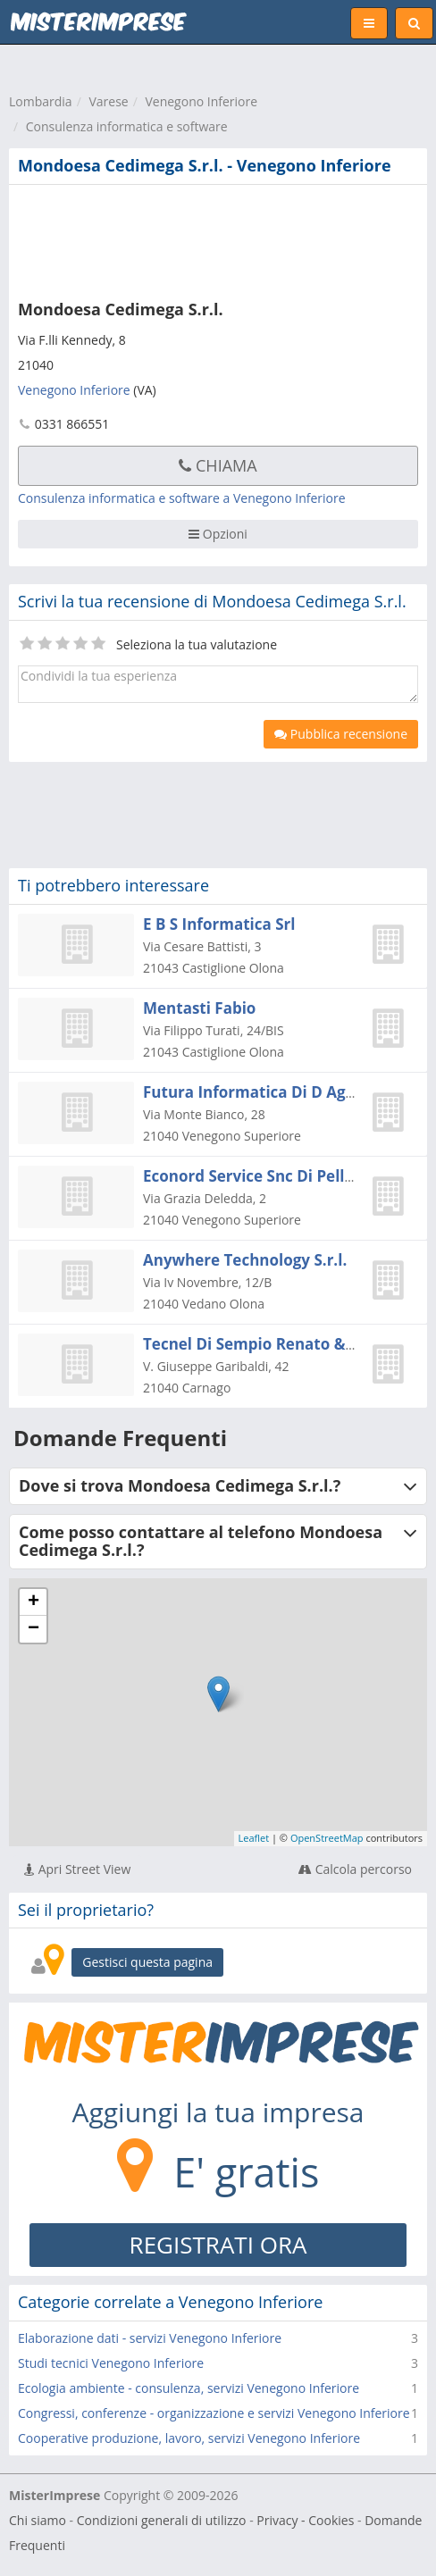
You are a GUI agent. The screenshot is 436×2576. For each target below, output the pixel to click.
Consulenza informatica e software (127, 126)
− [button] (33, 1629)
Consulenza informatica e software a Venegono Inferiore (182, 497)
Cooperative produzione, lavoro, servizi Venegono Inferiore (189, 2438)
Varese (108, 101)
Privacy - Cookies (305, 2520)
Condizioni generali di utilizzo (162, 2520)
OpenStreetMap (327, 1837)
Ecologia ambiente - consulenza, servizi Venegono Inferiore (188, 2387)
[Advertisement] (210, 238)
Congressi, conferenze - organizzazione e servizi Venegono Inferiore (214, 2413)
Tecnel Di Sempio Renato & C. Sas (267, 1344)
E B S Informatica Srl (219, 924)
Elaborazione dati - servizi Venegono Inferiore (149, 2337)
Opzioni (218, 533)
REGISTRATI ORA (218, 2245)
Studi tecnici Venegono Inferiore (111, 2362)
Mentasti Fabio (199, 1008)
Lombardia (40, 101)
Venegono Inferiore (201, 101)
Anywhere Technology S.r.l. (245, 1260)
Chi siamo (37, 2520)
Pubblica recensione (340, 733)
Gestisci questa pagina (147, 1961)
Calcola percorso (355, 1869)
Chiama (217, 465)
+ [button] (33, 1602)
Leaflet (254, 1837)
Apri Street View (77, 1869)
